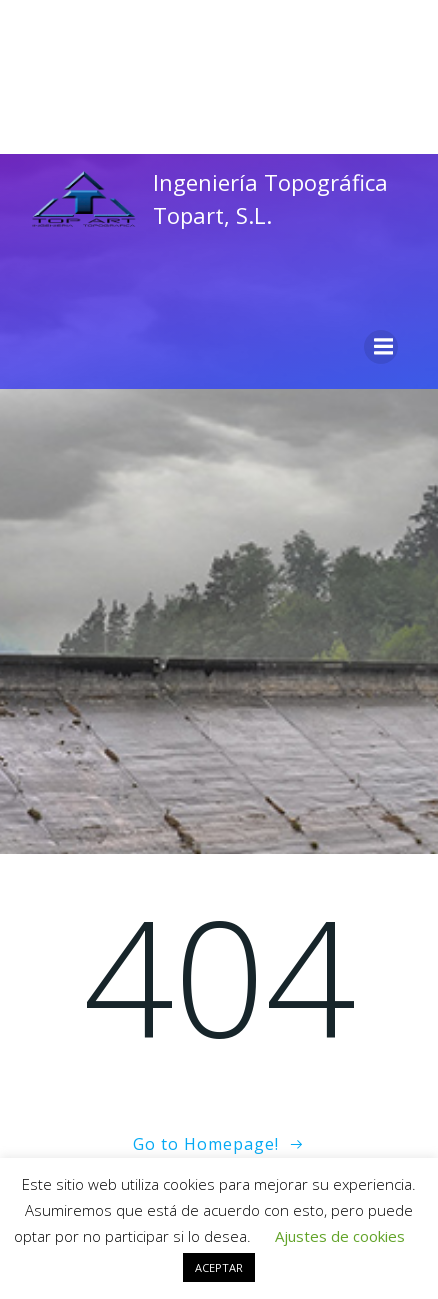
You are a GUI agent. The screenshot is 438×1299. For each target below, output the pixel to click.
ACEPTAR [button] (219, 1267)
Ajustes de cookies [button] (340, 1236)
